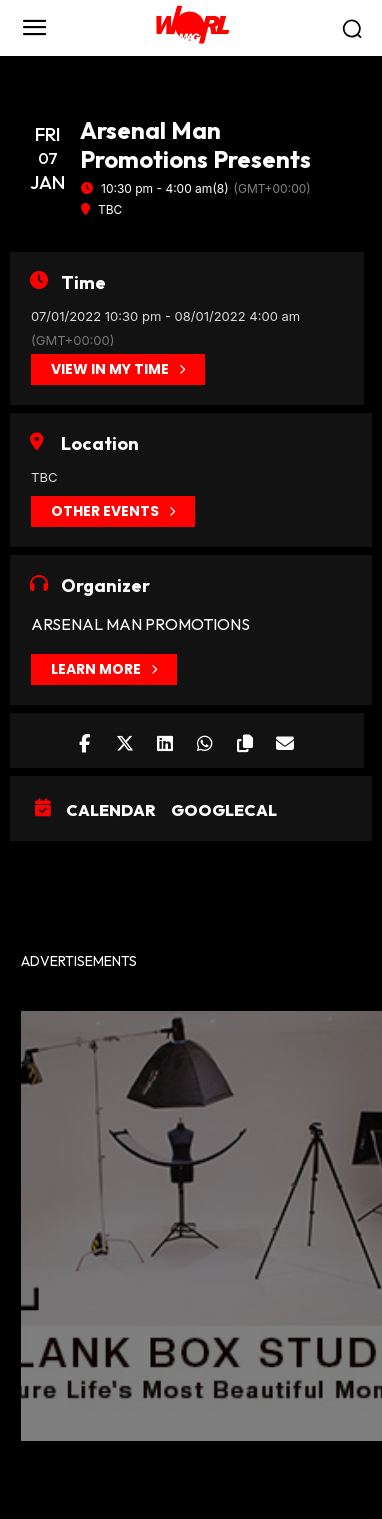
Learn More (104, 669)
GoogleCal (224, 810)
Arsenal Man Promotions (140, 624)
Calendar (111, 810)
